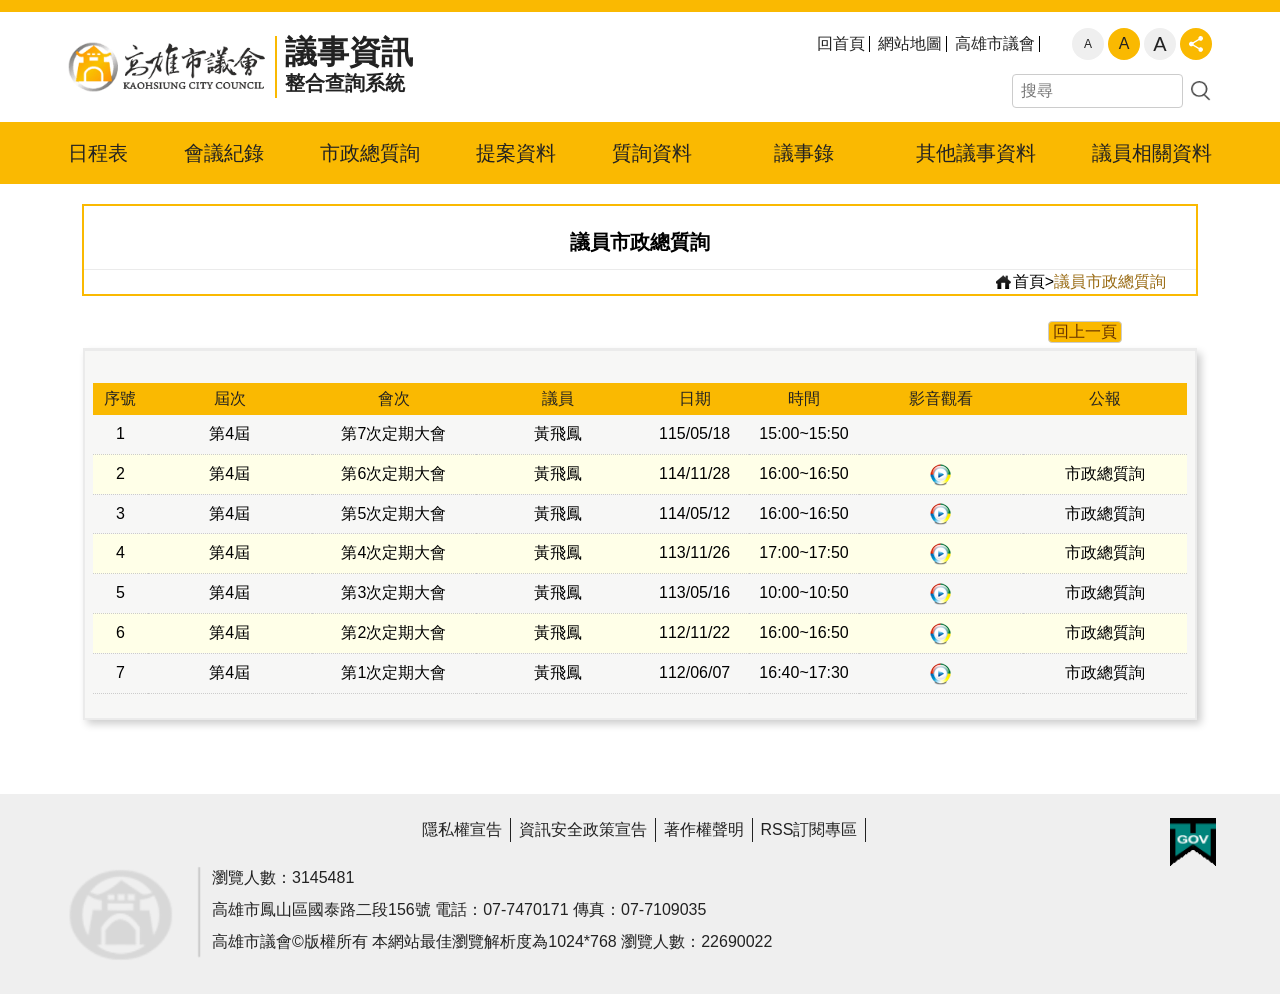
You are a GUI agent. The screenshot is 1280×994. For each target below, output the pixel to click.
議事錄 (804, 153)
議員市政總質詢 (1110, 281)
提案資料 (516, 153)
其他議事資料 (976, 153)
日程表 (98, 153)
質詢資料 (652, 153)
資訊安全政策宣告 (583, 829)
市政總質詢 (370, 153)
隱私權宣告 (462, 829)
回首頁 (841, 44)
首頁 (1019, 282)
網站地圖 (910, 44)
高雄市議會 (995, 44)
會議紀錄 (224, 153)
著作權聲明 (704, 829)
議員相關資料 (1152, 153)
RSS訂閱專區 (809, 829)
